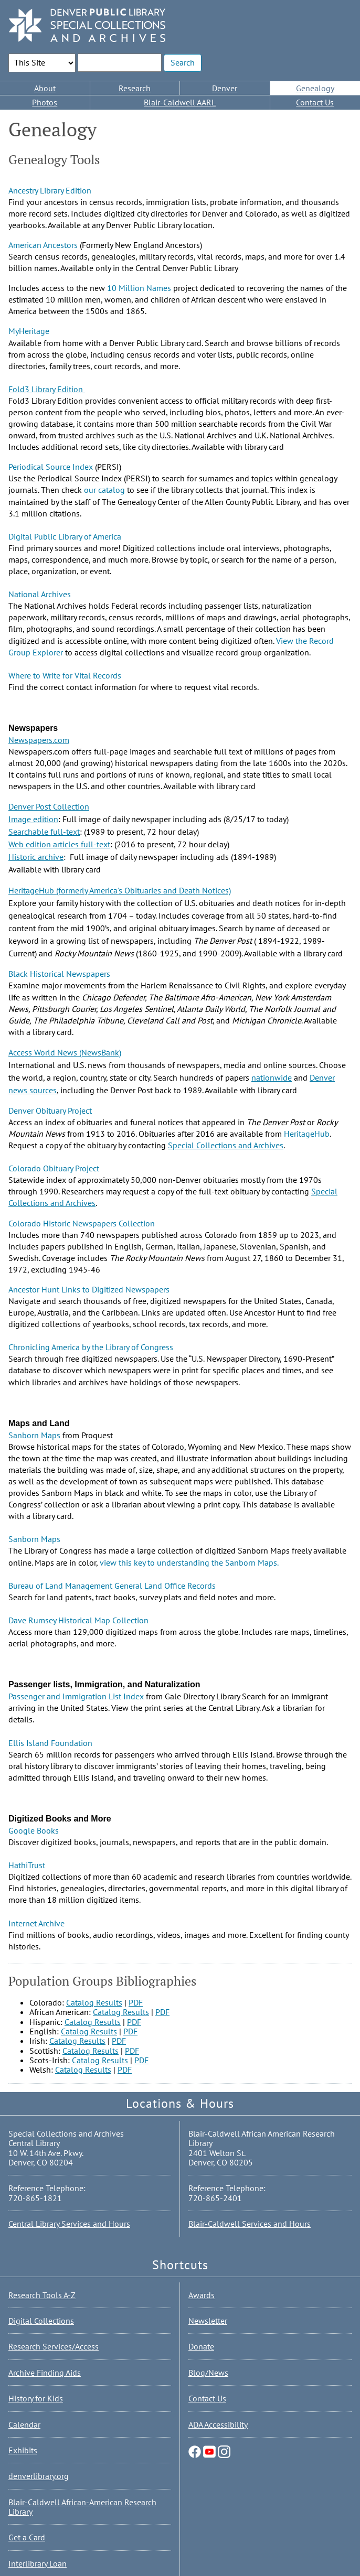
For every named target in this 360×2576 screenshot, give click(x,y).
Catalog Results (94, 2002)
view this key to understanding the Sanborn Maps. (189, 1562)
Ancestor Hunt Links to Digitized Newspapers (89, 1289)
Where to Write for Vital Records (64, 675)
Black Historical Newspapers (59, 973)
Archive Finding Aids (44, 2372)
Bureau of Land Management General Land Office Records (112, 1585)
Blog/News (208, 2372)
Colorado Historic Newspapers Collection (81, 1223)
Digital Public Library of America (64, 536)
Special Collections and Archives (225, 1145)
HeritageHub (307, 1133)
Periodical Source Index (50, 466)
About (45, 88)
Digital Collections (41, 2320)
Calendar (24, 2424)
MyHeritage (28, 331)
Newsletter (207, 2320)
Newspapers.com (38, 740)
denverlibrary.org (38, 2476)
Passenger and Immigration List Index (76, 1696)
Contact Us (315, 102)
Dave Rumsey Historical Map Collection (78, 1620)
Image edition (33, 819)
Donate (201, 2346)
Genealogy (315, 88)
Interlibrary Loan (37, 2563)
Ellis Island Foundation (50, 1743)
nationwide (271, 1077)
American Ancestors (43, 245)
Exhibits (22, 2450)
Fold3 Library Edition (46, 389)
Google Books (33, 1830)
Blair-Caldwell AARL (180, 102)
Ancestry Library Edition (49, 190)
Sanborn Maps (34, 1435)
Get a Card (26, 2537)
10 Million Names (139, 288)
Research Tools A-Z (42, 2295)
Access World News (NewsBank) (64, 1052)
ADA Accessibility (218, 2424)
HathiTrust (26, 1865)
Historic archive (35, 857)
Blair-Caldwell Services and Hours (249, 2223)
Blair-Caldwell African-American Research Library (82, 2507)
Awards (201, 2295)
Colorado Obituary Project (53, 1168)
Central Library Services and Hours (69, 2223)
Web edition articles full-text (59, 844)
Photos (44, 102)
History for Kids (35, 2398)
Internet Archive (36, 1923)
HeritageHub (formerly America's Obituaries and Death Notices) (119, 890)
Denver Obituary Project (50, 1110)
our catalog (104, 489)
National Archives (39, 594)
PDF (136, 2002)
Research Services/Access (53, 2346)
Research (135, 88)
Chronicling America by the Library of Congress (90, 1347)
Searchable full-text (44, 831)
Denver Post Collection (48, 806)
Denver (224, 88)
